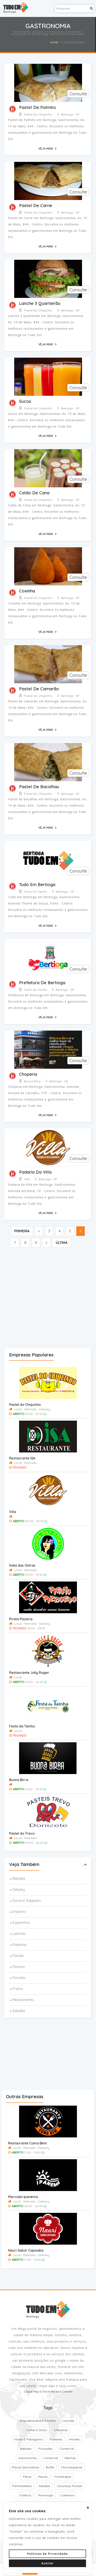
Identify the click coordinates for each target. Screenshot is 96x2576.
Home (54, 42)
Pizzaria (19, 1981)
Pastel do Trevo (22, 1848)
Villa (12, 1526)
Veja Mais (47, 149)
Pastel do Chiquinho (25, 1419)
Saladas (19, 2025)
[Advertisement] (48, 1314)
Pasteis (18, 1970)
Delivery (19, 1904)
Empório (19, 1926)
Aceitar (47, 2563)
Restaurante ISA (22, 1473)
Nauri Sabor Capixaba (25, 2265)
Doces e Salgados (27, 1915)
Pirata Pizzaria (20, 1633)
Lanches (19, 1948)
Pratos (18, 2003)
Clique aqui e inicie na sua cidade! (48, 2406)
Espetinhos (21, 1937)
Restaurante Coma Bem (27, 2158)
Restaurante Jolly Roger (29, 1687)
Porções (19, 1992)
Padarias (19, 1959)
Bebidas (19, 1893)
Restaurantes (23, 2014)
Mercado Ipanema (23, 2211)
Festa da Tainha (22, 1741)
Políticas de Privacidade (47, 2554)
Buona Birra (18, 1794)
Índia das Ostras (22, 1580)
